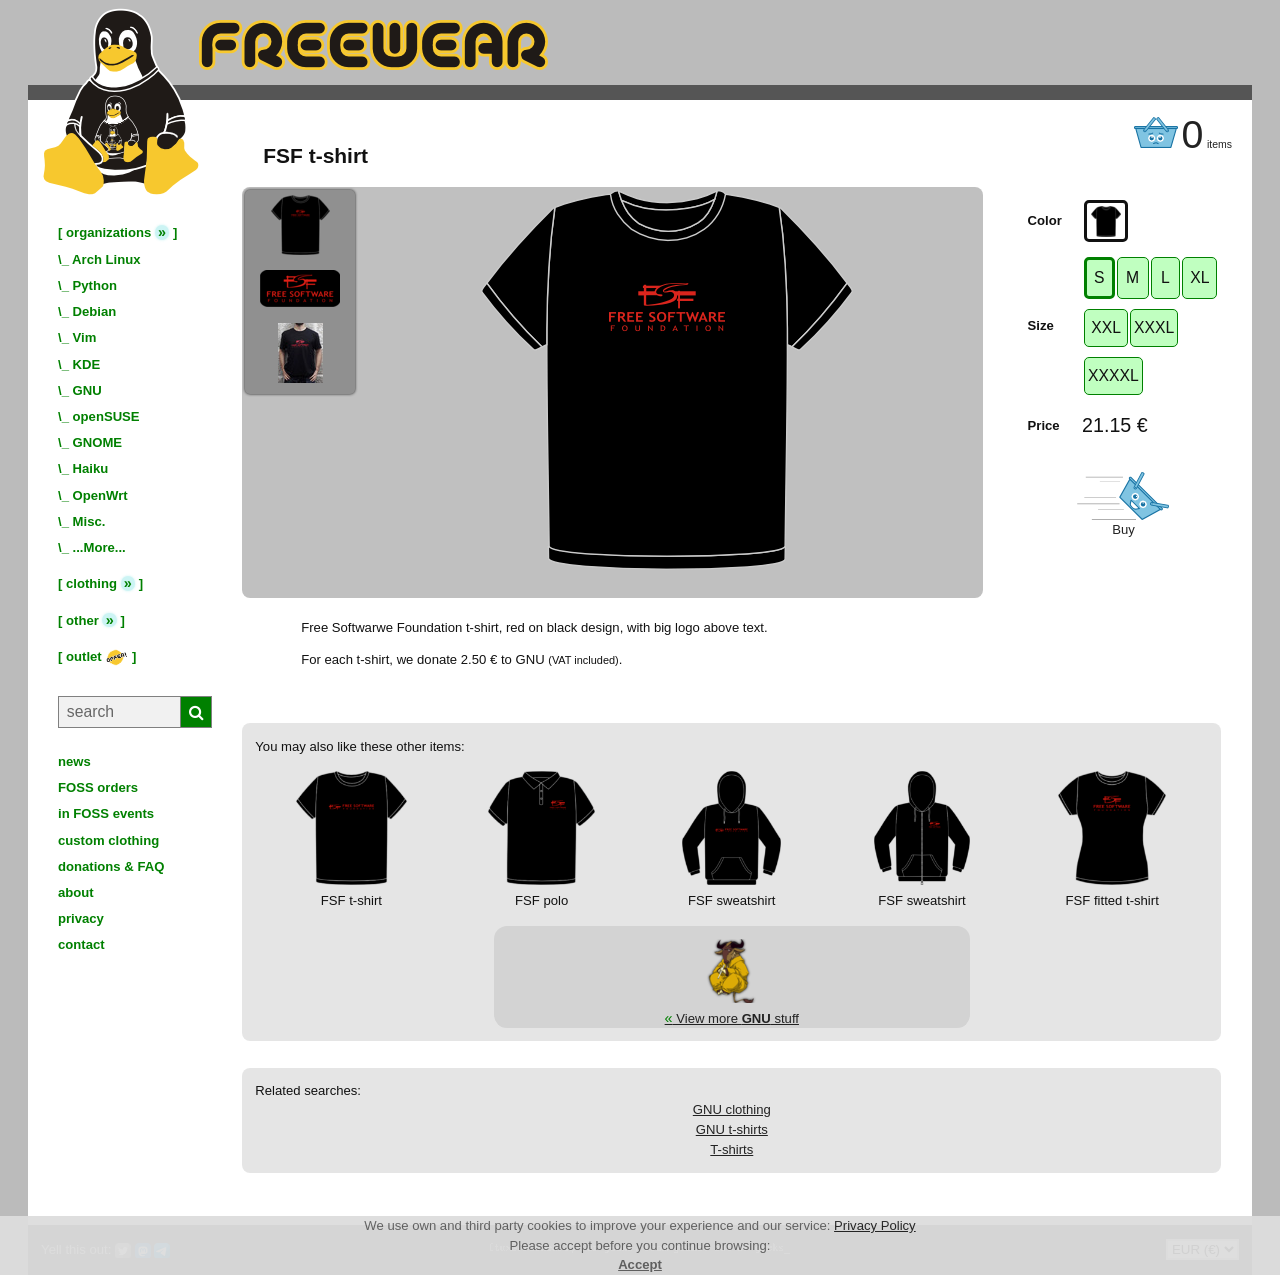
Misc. (89, 521)
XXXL (1154, 327)
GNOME (98, 442)
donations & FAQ (111, 866)
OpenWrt (100, 495)
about (76, 892)
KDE (87, 364)
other (82, 620)
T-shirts (731, 1149)
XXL (1106, 327)
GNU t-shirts (732, 1129)
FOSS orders (98, 787)
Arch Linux (106, 259)
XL (1199, 277)
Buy (1123, 529)
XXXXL (1113, 375)
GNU (87, 390)
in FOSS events (106, 813)
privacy (81, 918)
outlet (97, 656)
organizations (108, 232)
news (74, 761)
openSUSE (106, 416)
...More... (99, 547)
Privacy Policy (875, 1225)
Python (95, 285)
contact (81, 944)
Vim (85, 337)
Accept (640, 1264)
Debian (95, 311)
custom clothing (108, 840)
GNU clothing (732, 1109)
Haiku (91, 468)
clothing (91, 583)
